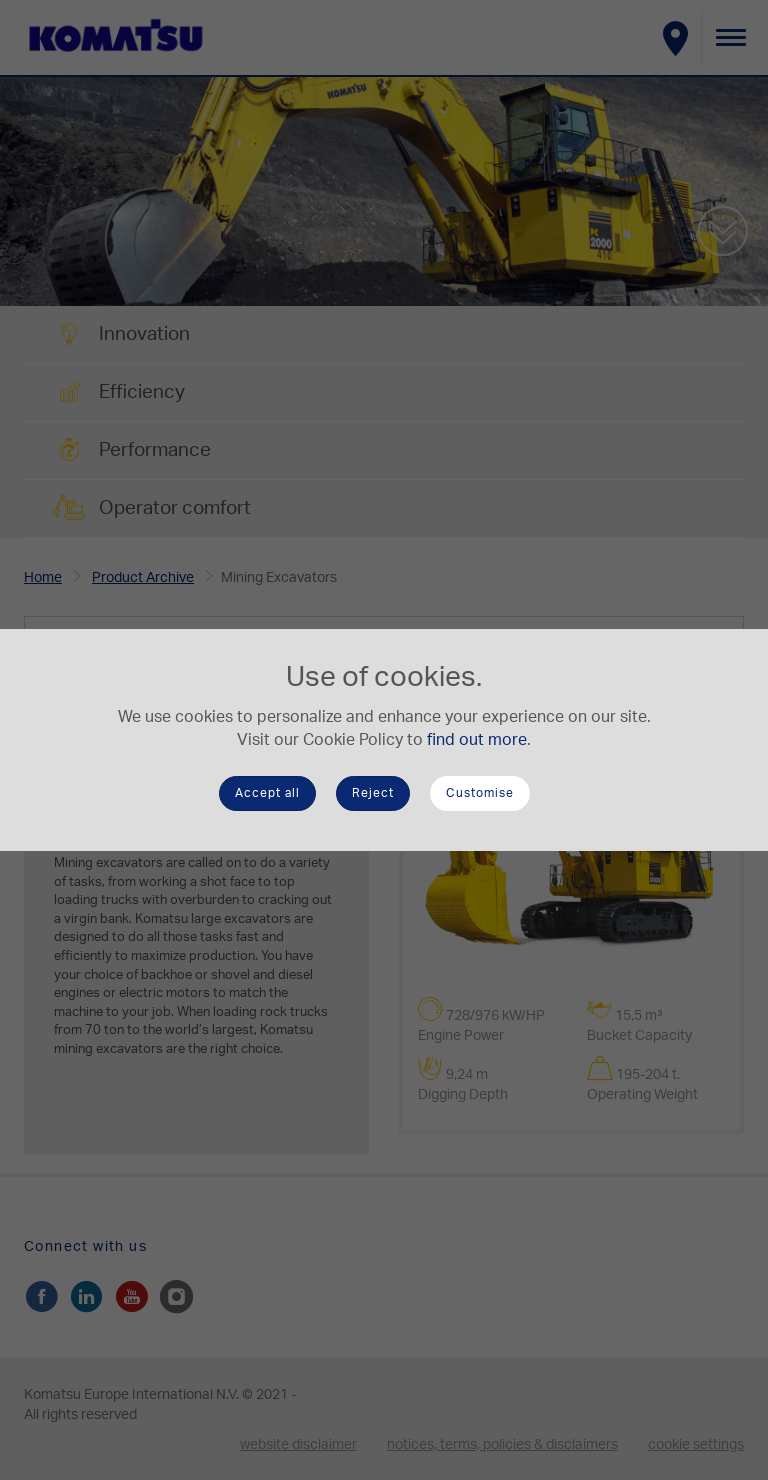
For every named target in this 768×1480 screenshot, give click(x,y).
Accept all (267, 793)
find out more (477, 740)
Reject (373, 793)
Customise (480, 793)
